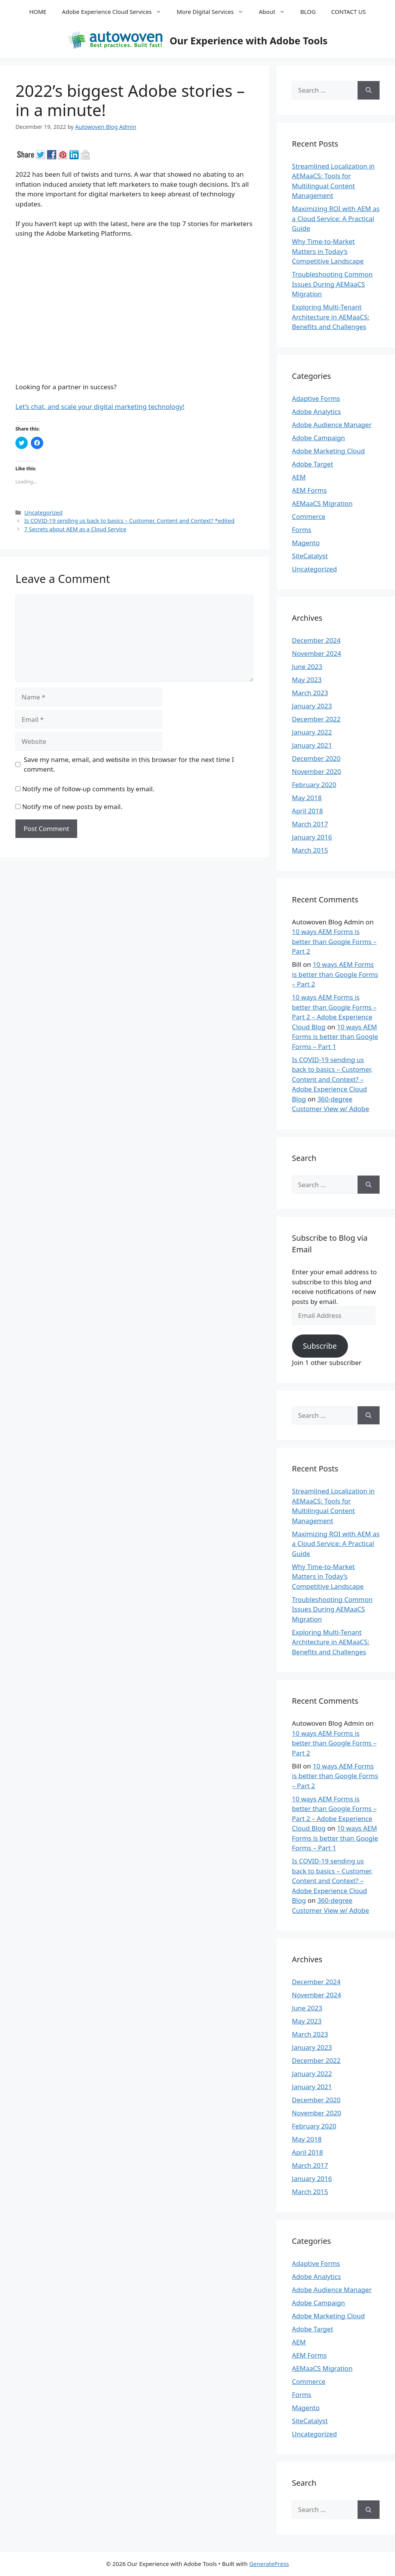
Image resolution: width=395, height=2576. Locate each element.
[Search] (369, 90)
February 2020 (314, 784)
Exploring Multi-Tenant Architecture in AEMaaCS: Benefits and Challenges (331, 316)
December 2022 (316, 719)
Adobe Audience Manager (332, 424)
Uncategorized (43, 512)
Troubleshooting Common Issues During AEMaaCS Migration (332, 284)
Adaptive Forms (316, 398)
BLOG (308, 11)
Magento (306, 542)
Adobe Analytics (316, 411)
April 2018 (307, 810)
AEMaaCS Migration (322, 503)
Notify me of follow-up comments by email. (88, 788)
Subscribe (320, 1346)
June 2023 (307, 666)
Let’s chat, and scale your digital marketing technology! (99, 406)
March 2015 (310, 850)
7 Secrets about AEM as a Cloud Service (75, 529)
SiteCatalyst (310, 555)
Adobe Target (312, 463)
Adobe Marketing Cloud (328, 450)
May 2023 (307, 679)
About (276, 11)
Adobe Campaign (318, 437)
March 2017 (310, 823)
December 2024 (316, 640)
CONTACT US (348, 11)
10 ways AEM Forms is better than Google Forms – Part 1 (335, 1036)
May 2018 (307, 797)
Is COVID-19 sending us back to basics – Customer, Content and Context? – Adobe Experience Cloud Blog (332, 1079)
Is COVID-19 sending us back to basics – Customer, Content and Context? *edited (129, 520)
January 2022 (312, 732)
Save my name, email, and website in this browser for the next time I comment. (129, 764)
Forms (301, 529)
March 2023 (310, 692)
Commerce (309, 516)
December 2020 (316, 758)
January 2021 (312, 745)
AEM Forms (309, 490)
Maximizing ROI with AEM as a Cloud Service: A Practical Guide (336, 218)
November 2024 (316, 653)
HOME (38, 11)
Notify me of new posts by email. (72, 806)
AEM (299, 477)
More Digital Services (214, 11)
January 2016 (312, 837)
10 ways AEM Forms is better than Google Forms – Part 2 (334, 941)
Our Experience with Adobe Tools (248, 40)
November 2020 (316, 771)
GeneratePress (269, 2564)
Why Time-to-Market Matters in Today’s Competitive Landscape (328, 251)
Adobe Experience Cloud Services (115, 11)
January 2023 (312, 705)
